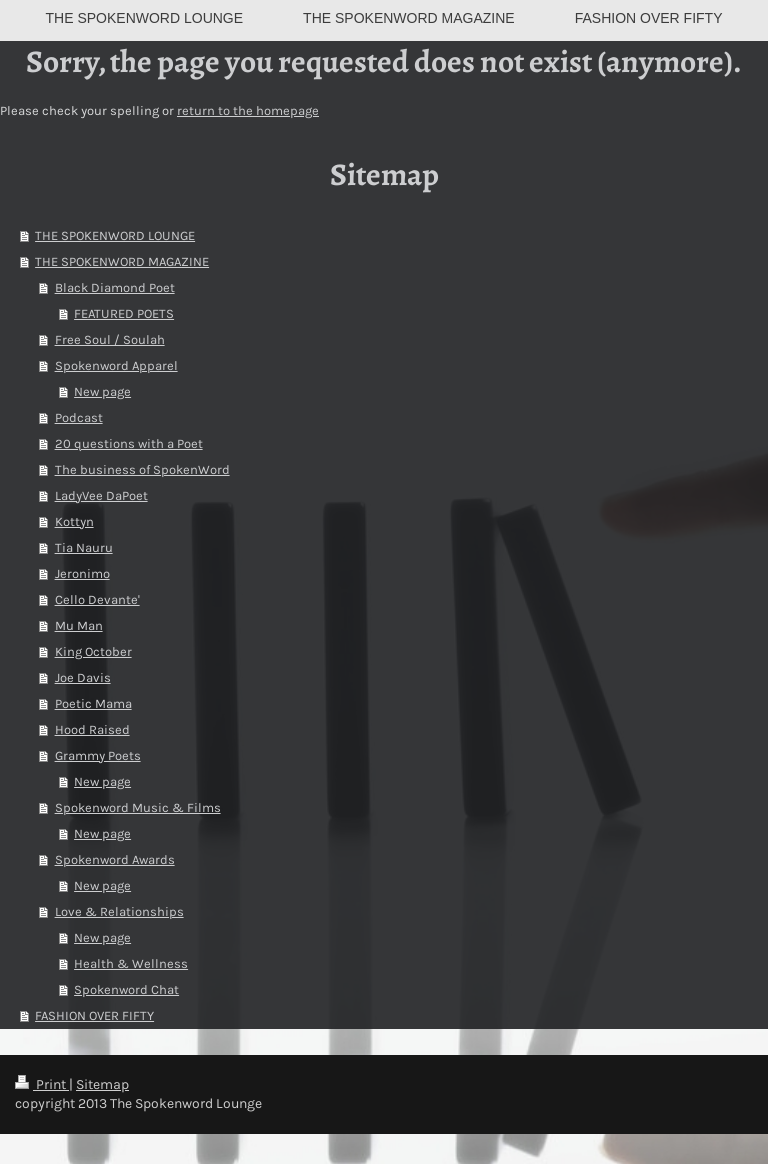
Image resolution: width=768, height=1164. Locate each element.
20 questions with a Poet (129, 443)
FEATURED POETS (124, 313)
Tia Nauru (84, 547)
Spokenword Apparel (116, 365)
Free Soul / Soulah (110, 339)
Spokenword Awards (115, 859)
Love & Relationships (119, 911)
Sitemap (102, 1084)
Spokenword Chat (126, 989)
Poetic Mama (93, 703)
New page (102, 391)
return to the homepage (248, 110)
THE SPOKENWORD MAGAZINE (122, 261)
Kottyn (74, 521)
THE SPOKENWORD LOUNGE (115, 235)
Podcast (79, 417)
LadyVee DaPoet (101, 495)
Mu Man (79, 625)
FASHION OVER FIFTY (94, 1015)
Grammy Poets (98, 755)
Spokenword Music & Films (138, 807)
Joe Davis (83, 677)
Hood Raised (92, 729)
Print (42, 1084)
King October (93, 651)
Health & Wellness (131, 963)
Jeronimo (82, 573)
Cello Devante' (97, 599)
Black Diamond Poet (115, 287)
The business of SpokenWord (142, 469)
